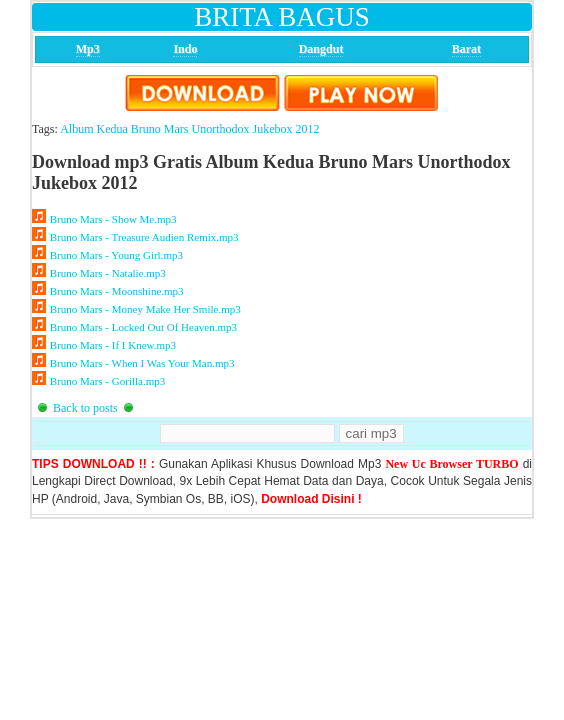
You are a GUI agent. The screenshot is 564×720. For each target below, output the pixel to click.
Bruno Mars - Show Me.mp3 (113, 219)
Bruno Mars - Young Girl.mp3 (116, 255)
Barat (466, 49)
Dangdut (321, 49)
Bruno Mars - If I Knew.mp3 (113, 345)
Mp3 (88, 49)
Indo (185, 49)
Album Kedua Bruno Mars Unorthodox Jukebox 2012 (189, 129)
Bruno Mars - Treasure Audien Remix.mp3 (144, 237)
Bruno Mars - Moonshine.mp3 (116, 291)
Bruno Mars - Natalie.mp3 (108, 273)
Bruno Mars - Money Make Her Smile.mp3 (145, 309)
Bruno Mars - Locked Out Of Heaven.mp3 (143, 327)
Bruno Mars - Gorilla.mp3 (107, 381)
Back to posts (85, 408)
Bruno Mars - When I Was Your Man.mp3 (142, 363)
